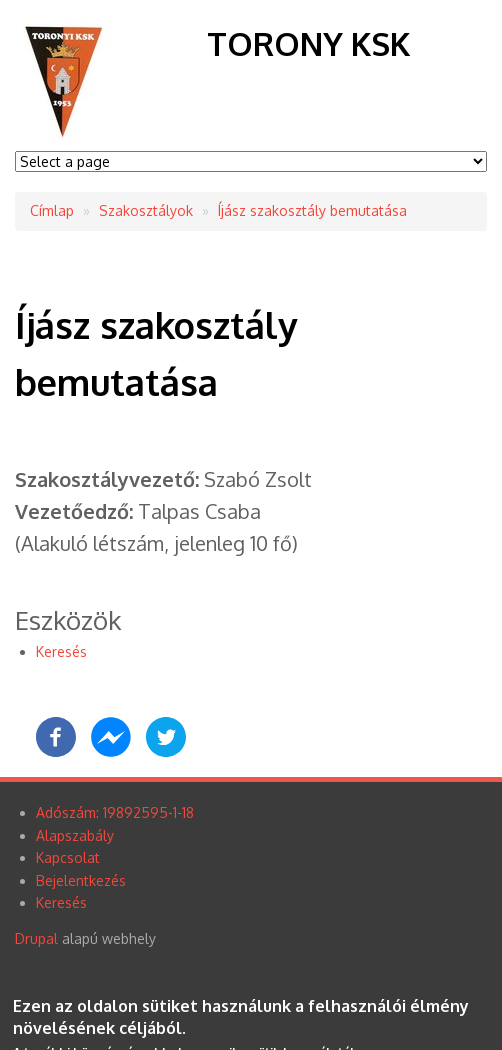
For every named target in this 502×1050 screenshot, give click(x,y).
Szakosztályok (146, 210)
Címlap (52, 210)
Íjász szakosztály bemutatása (312, 210)
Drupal (36, 938)
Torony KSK (308, 43)
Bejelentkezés (81, 880)
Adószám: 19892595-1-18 (115, 812)
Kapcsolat (68, 857)
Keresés (61, 651)
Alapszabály (75, 835)
